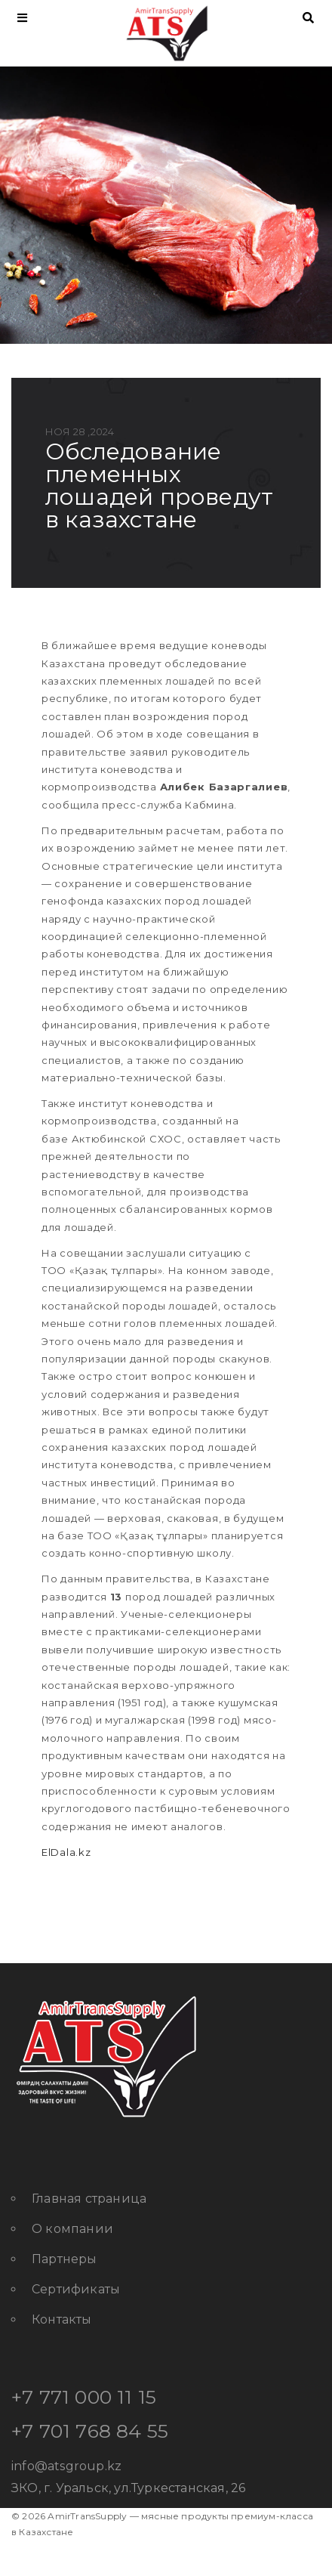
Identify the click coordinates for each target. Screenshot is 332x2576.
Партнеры (64, 2259)
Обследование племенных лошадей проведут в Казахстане (159, 485)
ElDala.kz (66, 1852)
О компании (72, 2229)
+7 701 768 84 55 (89, 2431)
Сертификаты (76, 2289)
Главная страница (89, 2198)
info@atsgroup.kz (66, 2466)
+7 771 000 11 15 (83, 2397)
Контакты (62, 2319)
